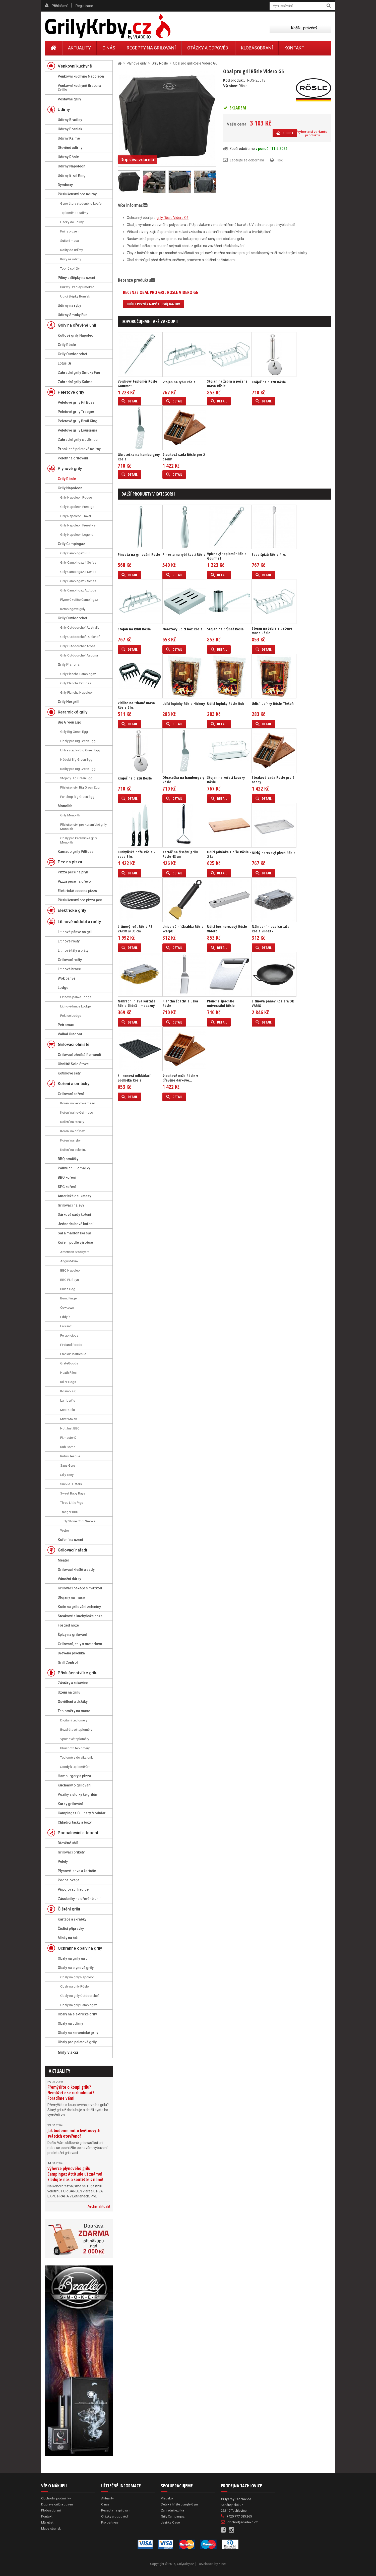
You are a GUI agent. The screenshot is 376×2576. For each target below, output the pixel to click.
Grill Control (68, 1662)
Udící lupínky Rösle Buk (225, 703)
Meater (63, 1560)
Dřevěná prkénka (71, 1653)
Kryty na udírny (70, 259)
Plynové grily (70, 468)
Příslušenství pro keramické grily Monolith (83, 827)
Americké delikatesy (74, 1196)
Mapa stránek (51, 2528)
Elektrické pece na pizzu (77, 891)
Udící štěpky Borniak (75, 296)
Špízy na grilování (72, 1635)
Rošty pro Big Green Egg (78, 769)
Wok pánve (66, 978)
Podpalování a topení (78, 1832)
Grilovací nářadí (72, 1549)
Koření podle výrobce (75, 1242)
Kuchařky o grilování (74, 1785)
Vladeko (167, 2498)
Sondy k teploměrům (75, 1767)
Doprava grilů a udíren (57, 2504)
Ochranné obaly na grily (80, 1948)
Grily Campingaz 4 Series (78, 562)
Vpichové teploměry (74, 1739)
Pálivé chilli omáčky (74, 1168)
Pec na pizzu (70, 861)
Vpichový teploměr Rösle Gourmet (137, 383)
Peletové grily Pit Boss (76, 402)
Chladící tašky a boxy (75, 1822)
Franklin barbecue (73, 1354)
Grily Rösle (67, 345)
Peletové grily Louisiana (77, 430)
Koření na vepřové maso (77, 1103)
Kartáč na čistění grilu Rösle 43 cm (180, 854)
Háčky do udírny (72, 222)
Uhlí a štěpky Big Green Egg (80, 750)
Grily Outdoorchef (72, 354)
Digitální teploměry (73, 1720)
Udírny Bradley (70, 120)
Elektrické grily (72, 910)
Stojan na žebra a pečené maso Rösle (227, 383)
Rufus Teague (70, 1456)
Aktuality (59, 2071)
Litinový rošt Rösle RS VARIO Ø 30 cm (135, 928)
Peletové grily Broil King (77, 421)
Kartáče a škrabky (72, 1919)
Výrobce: (230, 86)
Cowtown (67, 1307)
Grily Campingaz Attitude (78, 590)
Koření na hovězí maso (76, 1112)
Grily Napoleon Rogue (76, 497)
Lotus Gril (66, 363)
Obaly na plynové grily (76, 1968)
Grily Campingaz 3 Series (78, 572)
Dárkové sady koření (74, 1215)
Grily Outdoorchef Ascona (79, 655)
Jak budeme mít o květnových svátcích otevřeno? (73, 2133)
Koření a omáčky (73, 1083)
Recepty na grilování (151, 47)
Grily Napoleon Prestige (77, 507)
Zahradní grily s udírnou (78, 440)
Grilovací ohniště (73, 1044)
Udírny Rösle (68, 157)
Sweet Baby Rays (72, 1493)
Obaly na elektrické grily (77, 2014)
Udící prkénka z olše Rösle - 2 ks (229, 854)
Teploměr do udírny (74, 213)
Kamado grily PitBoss (76, 852)
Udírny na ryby (69, 306)
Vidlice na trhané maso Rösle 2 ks (136, 704)
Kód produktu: (234, 80)
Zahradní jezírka (172, 2510)
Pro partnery (109, 2522)
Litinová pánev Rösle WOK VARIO (273, 1003)
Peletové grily (71, 392)
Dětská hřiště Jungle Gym (179, 2504)
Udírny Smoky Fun (72, 315)
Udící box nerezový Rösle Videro (227, 928)
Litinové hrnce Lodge (75, 1006)
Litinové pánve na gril (75, 932)
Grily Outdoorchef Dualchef (80, 637)
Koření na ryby (70, 1140)
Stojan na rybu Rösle (179, 382)
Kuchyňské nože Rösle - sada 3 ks (136, 854)
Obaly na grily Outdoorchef (79, 1996)
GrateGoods (69, 1363)
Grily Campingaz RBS (75, 553)
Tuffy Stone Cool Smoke (77, 1521)
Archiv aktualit (99, 2206)
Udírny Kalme (69, 138)
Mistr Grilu (67, 1410)
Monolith (65, 806)
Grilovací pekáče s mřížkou (80, 1588)
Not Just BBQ (70, 1428)
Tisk (279, 160)
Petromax (66, 1025)
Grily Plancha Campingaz (78, 674)
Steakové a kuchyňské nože (80, 1616)
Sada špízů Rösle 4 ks (269, 554)
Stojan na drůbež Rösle (225, 629)
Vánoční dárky (69, 1579)
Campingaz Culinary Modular (82, 1813)
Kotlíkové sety (69, 1073)
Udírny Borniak (70, 129)
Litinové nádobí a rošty (79, 921)
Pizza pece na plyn (73, 872)
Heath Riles (68, 1372)
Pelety (63, 1862)
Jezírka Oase (170, 2522)
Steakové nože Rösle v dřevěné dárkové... (180, 1077)
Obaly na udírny (70, 2023)
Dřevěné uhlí (68, 1843)
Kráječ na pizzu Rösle (269, 382)
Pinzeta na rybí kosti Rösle (184, 554)
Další (213, 181)
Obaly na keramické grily (78, 2033)
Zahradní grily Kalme (75, 382)
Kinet (222, 2564)
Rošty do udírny (71, 250)
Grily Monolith (70, 815)
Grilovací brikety (71, 1852)
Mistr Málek (68, 1419)
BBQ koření (67, 1177)
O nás (108, 47)
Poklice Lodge (70, 1015)
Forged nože (68, 1625)
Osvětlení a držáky (73, 1702)
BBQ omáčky (68, 1159)
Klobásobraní (257, 47)
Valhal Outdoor (70, 1034)
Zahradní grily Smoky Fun (79, 373)
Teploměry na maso (74, 1711)
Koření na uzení (70, 1540)
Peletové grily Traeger (76, 412)
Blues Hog (67, 1289)
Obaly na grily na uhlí (75, 1958)
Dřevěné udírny (70, 148)
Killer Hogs (68, 1382)
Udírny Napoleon (71, 166)
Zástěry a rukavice (73, 1683)
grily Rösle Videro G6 (172, 218)
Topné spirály (70, 268)
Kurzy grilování (70, 1804)
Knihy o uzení (69, 231)
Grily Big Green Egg (74, 732)
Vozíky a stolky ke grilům (78, 1794)
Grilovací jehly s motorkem (80, 1644)
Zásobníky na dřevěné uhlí (79, 1899)
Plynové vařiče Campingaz (79, 600)
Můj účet (47, 2522)
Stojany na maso (71, 1597)
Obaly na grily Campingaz (78, 2005)
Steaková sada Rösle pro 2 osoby (183, 456)
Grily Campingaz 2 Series (78, 581)
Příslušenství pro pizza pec (80, 900)
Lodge (63, 988)
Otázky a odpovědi (208, 47)
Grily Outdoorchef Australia (79, 627)
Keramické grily (72, 711)
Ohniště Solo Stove (73, 1064)
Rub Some (67, 1447)
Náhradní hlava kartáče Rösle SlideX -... (270, 928)
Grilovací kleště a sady (76, 1570)
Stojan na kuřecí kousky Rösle (226, 779)
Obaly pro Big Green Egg (78, 741)
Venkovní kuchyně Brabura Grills (79, 88)
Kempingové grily (72, 609)
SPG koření (67, 1187)
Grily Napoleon (70, 488)
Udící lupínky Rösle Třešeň (273, 703)
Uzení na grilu (69, 1692)
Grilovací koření (71, 1094)
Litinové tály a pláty (73, 950)
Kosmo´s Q (68, 1391)
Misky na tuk (68, 1938)
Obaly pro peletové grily (77, 2042)
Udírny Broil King (72, 175)
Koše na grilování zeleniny (79, 1607)
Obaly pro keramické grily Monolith (78, 840)
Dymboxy (65, 185)
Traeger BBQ (69, 1512)
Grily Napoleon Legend (76, 534)
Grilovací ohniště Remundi (79, 1055)
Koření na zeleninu (73, 1150)
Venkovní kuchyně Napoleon (81, 76)
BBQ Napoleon (71, 1270)
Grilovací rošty (70, 960)
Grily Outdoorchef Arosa (77, 646)
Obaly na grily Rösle (74, 1986)
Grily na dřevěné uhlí (77, 325)
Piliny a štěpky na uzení (76, 278)
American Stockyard (75, 1252)
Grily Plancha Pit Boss (75, 683)
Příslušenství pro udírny (77, 194)
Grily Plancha (69, 665)
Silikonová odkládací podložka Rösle (134, 1077)
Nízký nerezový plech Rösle (273, 852)
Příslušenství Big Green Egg (80, 787)
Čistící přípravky (71, 1929)
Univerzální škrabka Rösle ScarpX (183, 928)
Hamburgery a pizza (74, 1776)
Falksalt (66, 1326)
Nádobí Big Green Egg (76, 759)
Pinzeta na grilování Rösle (139, 554)
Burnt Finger (69, 1298)
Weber (65, 1530)
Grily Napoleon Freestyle (77, 525)
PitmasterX (68, 1438)
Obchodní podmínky (56, 2498)
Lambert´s (67, 1400)
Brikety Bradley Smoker (77, 287)
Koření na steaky (72, 1122)
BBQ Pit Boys (69, 1280)
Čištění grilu (69, 1908)
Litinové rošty (69, 941)
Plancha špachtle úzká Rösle (180, 1003)
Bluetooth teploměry (75, 1748)
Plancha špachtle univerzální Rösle (221, 1003)
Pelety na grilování (73, 458)
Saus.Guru (67, 1465)
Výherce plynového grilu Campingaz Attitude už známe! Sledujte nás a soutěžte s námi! (75, 2174)
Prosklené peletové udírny (79, 449)
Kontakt (294, 47)
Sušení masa (69, 241)
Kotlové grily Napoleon (76, 335)
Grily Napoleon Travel (75, 516)
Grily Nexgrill (68, 702)
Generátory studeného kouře (80, 203)
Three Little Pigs (71, 1503)
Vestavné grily (69, 99)
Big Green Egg (69, 722)
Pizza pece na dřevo (74, 881)
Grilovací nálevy (71, 1205)
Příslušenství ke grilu (77, 1672)
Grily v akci (68, 2052)
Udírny (64, 109)
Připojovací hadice (73, 1889)
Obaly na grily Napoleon (77, 1977)
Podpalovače (68, 1880)
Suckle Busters (71, 1484)
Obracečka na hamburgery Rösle (139, 456)
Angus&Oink (69, 1261)
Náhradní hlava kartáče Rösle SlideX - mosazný (136, 1003)
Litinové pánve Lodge (75, 997)
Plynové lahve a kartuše (77, 1871)
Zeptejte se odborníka (246, 160)
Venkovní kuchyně (75, 66)
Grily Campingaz (71, 544)
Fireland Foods (71, 1345)
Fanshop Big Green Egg (77, 797)
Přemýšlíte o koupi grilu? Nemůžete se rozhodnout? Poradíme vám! (70, 2092)
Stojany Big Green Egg (76, 778)
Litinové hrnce (69, 969)
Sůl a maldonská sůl (74, 1233)
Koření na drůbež (72, 1131)
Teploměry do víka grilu (77, 1757)
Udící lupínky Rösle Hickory (183, 703)
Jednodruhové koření (75, 1224)
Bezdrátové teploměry (76, 1729)
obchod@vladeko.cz (242, 2522)
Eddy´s (65, 1317)
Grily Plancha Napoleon (77, 692)
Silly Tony (67, 1475)
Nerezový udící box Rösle (182, 629)
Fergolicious (69, 1335)
